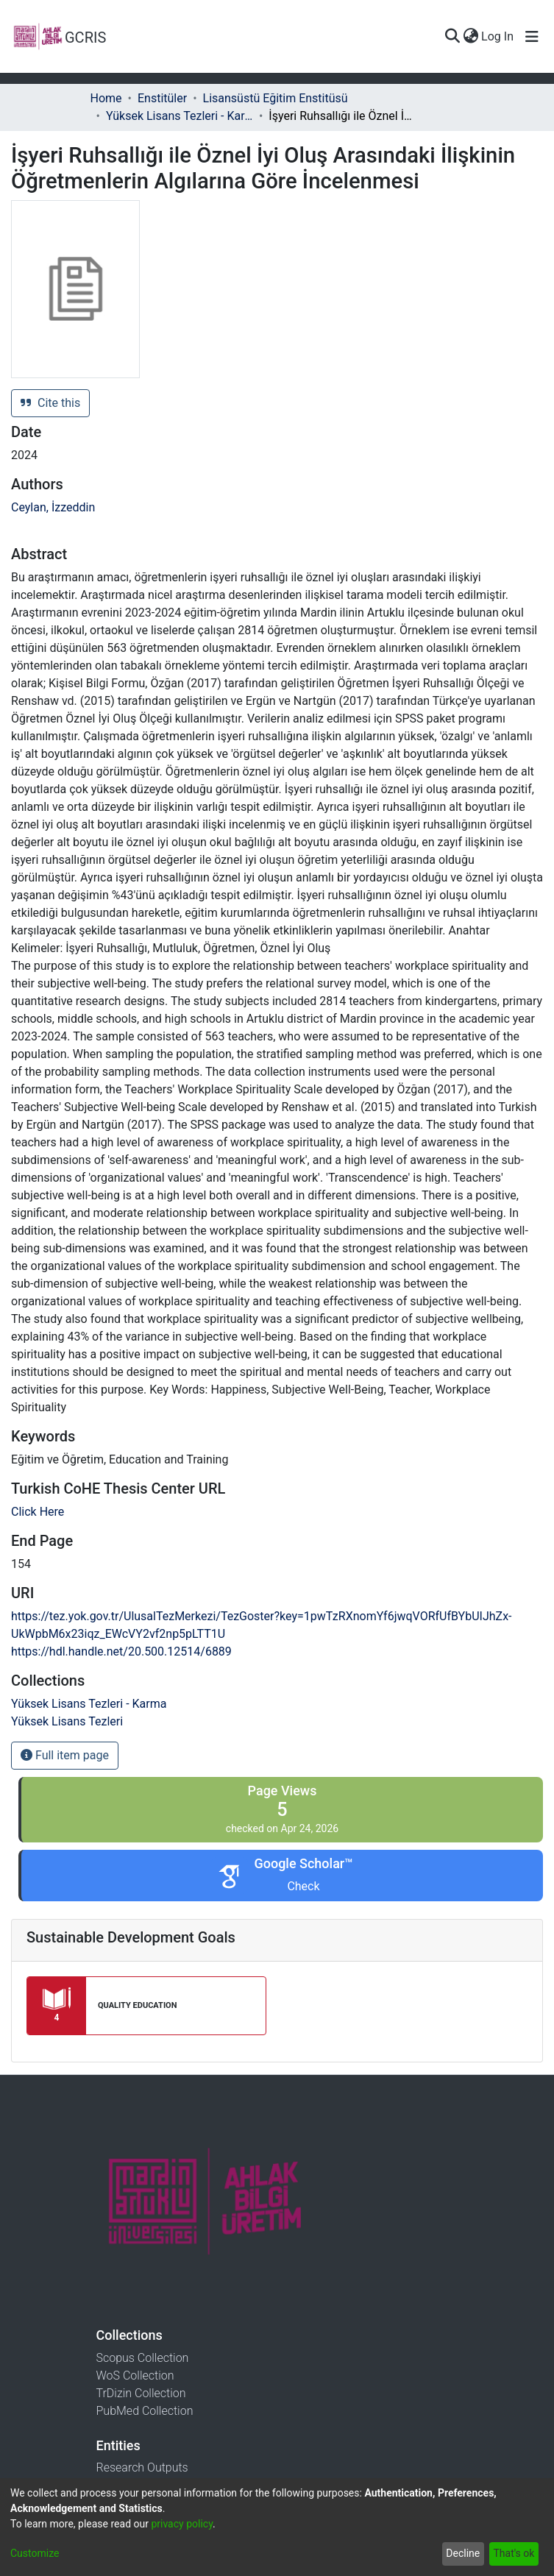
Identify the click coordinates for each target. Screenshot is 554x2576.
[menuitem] (470, 37)
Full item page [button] (65, 1755)
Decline (463, 2553)
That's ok (513, 2553)
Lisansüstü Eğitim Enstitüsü (275, 98)
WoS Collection (135, 2375)
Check (303, 1886)
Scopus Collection (142, 2358)
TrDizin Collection (141, 2393)
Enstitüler (162, 98)
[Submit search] (452, 37)
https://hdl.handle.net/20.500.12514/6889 (121, 1651)
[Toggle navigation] (532, 37)
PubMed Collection (144, 2411)
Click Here (37, 1512)
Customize (34, 2553)
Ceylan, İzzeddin (53, 507)
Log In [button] (498, 36)
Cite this (50, 403)
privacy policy (182, 2524)
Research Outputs (142, 2467)
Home (106, 98)
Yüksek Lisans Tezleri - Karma (179, 116)
